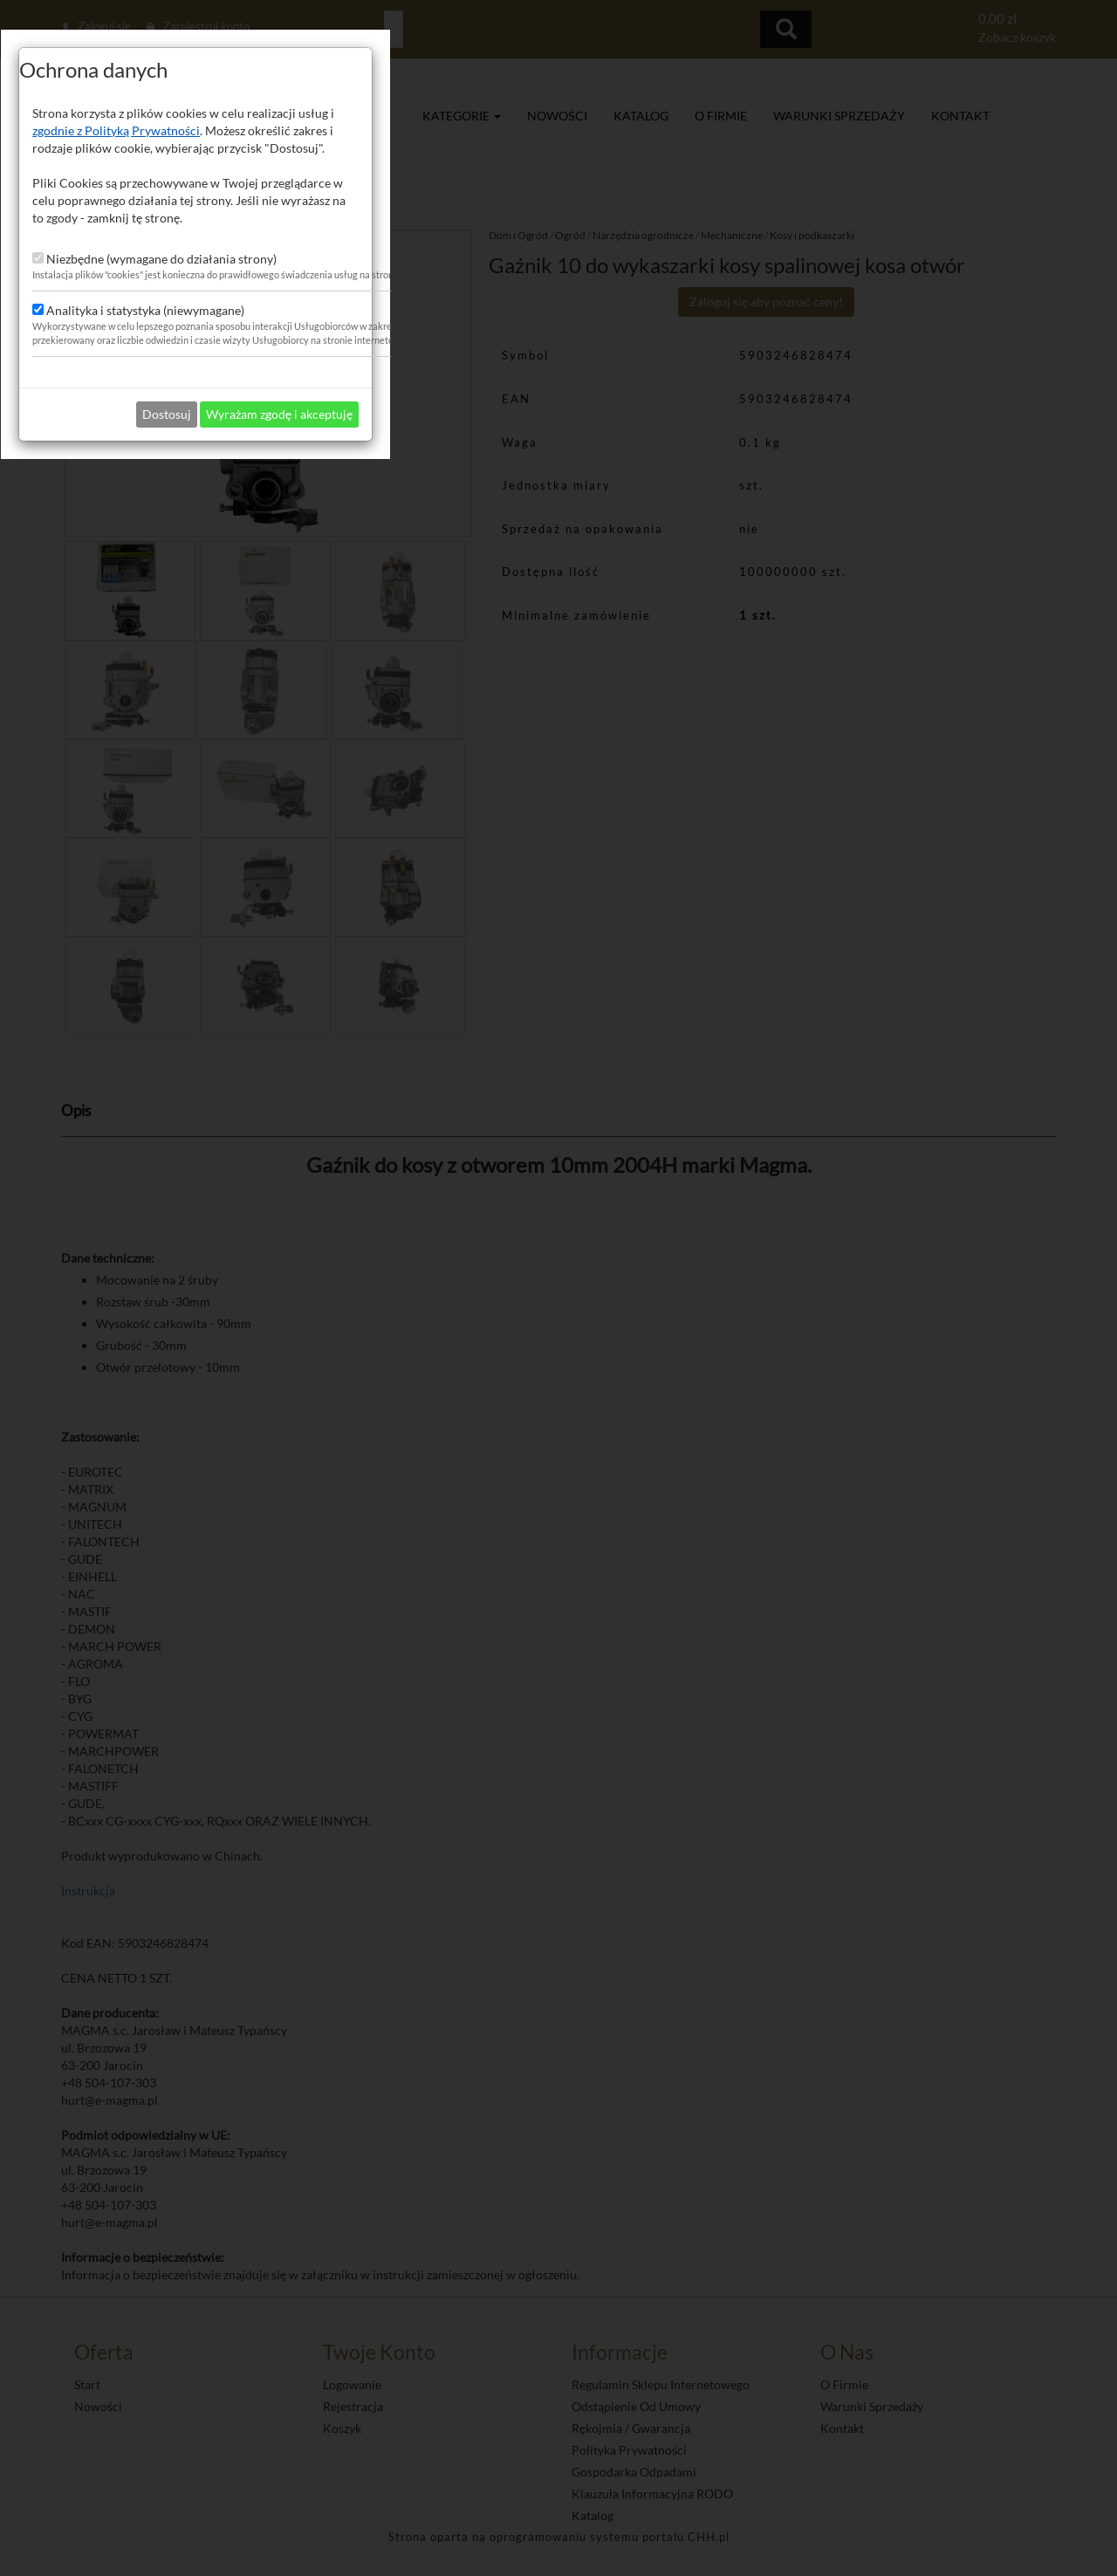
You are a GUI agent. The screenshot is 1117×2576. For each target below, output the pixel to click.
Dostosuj (529, 1392)
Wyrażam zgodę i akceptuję (642, 1392)
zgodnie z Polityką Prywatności (479, 1108)
